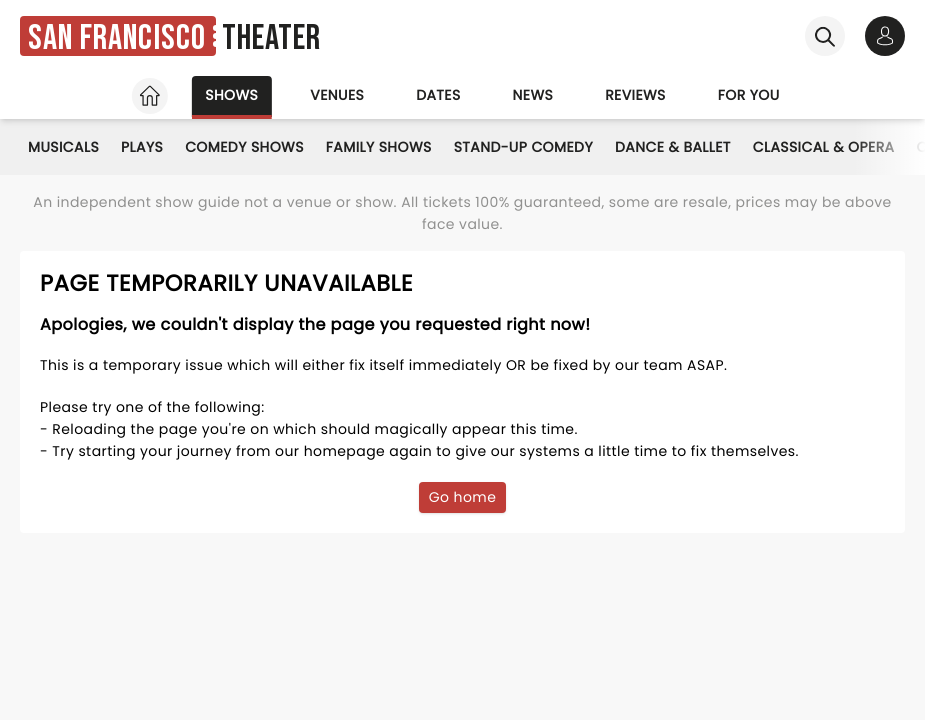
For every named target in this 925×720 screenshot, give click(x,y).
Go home (463, 497)
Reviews (635, 95)
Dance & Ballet (673, 147)
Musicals (63, 147)
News (533, 95)
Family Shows (379, 147)
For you (749, 95)
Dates (438, 95)
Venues (337, 95)
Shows (231, 95)
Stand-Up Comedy (523, 147)
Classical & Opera (824, 147)
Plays (142, 147)
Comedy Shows (244, 147)
